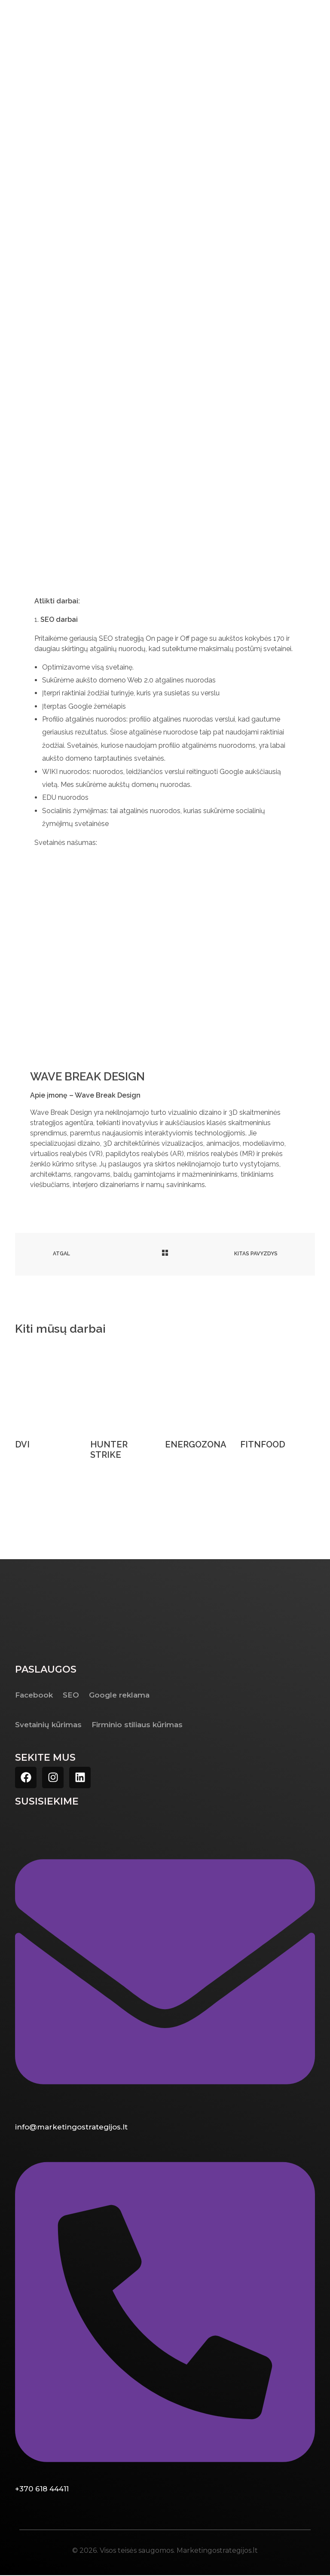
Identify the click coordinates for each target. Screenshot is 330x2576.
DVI (22, 1445)
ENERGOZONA (195, 1445)
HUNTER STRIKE (109, 1450)
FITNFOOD (262, 1445)
